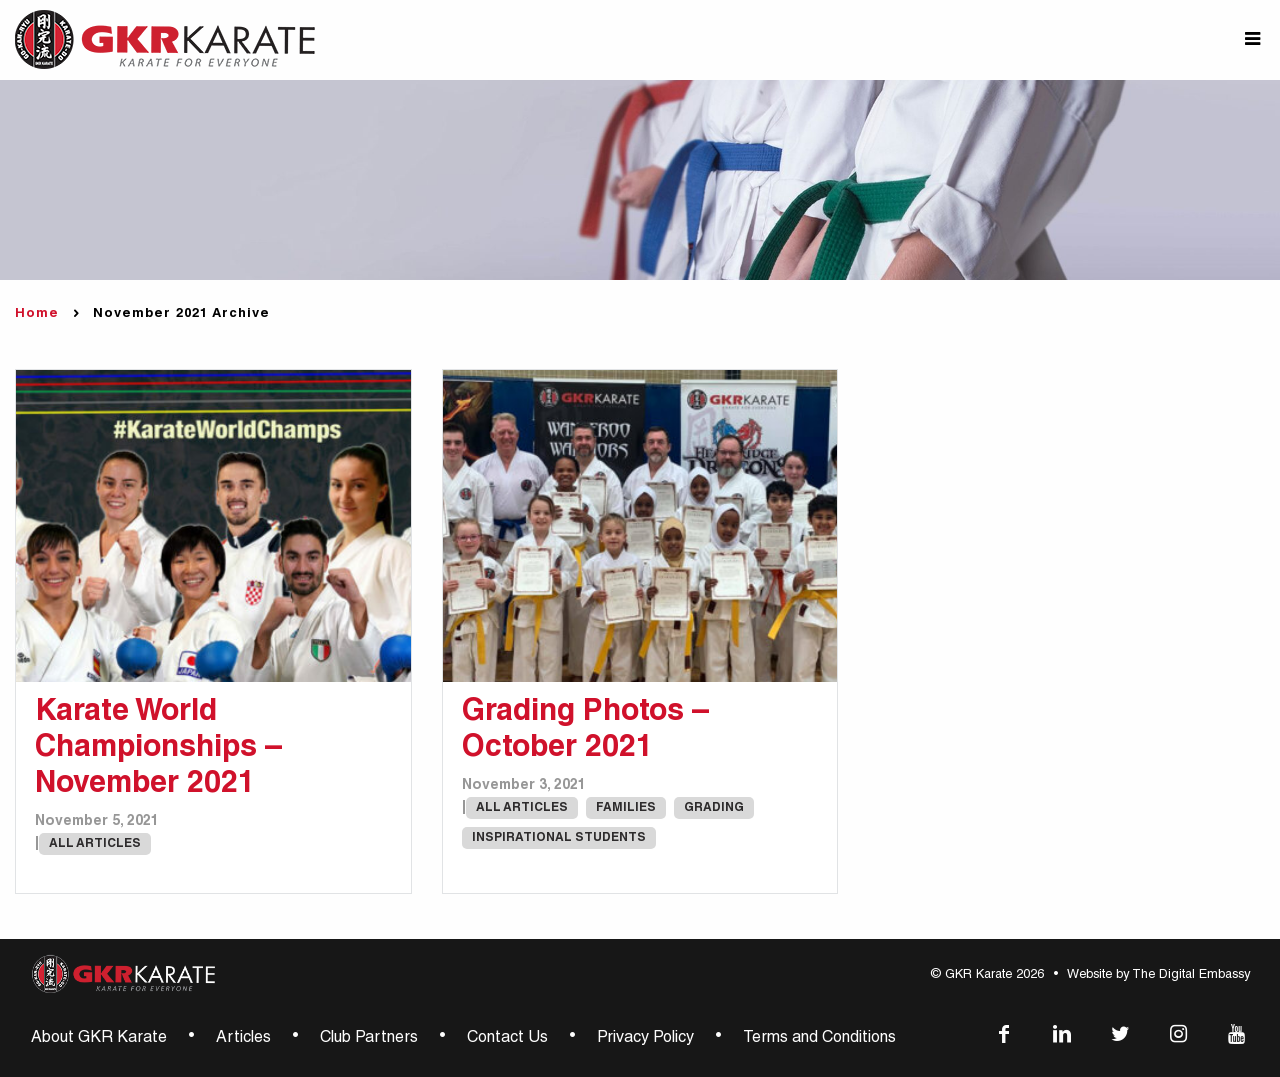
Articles (243, 1039)
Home (37, 314)
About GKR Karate (99, 1039)
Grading (714, 808)
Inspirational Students (559, 838)
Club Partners (369, 1039)
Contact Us (507, 1039)
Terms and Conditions (819, 1039)
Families (626, 808)
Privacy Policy (645, 1039)
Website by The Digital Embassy (1158, 975)
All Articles (95, 844)
